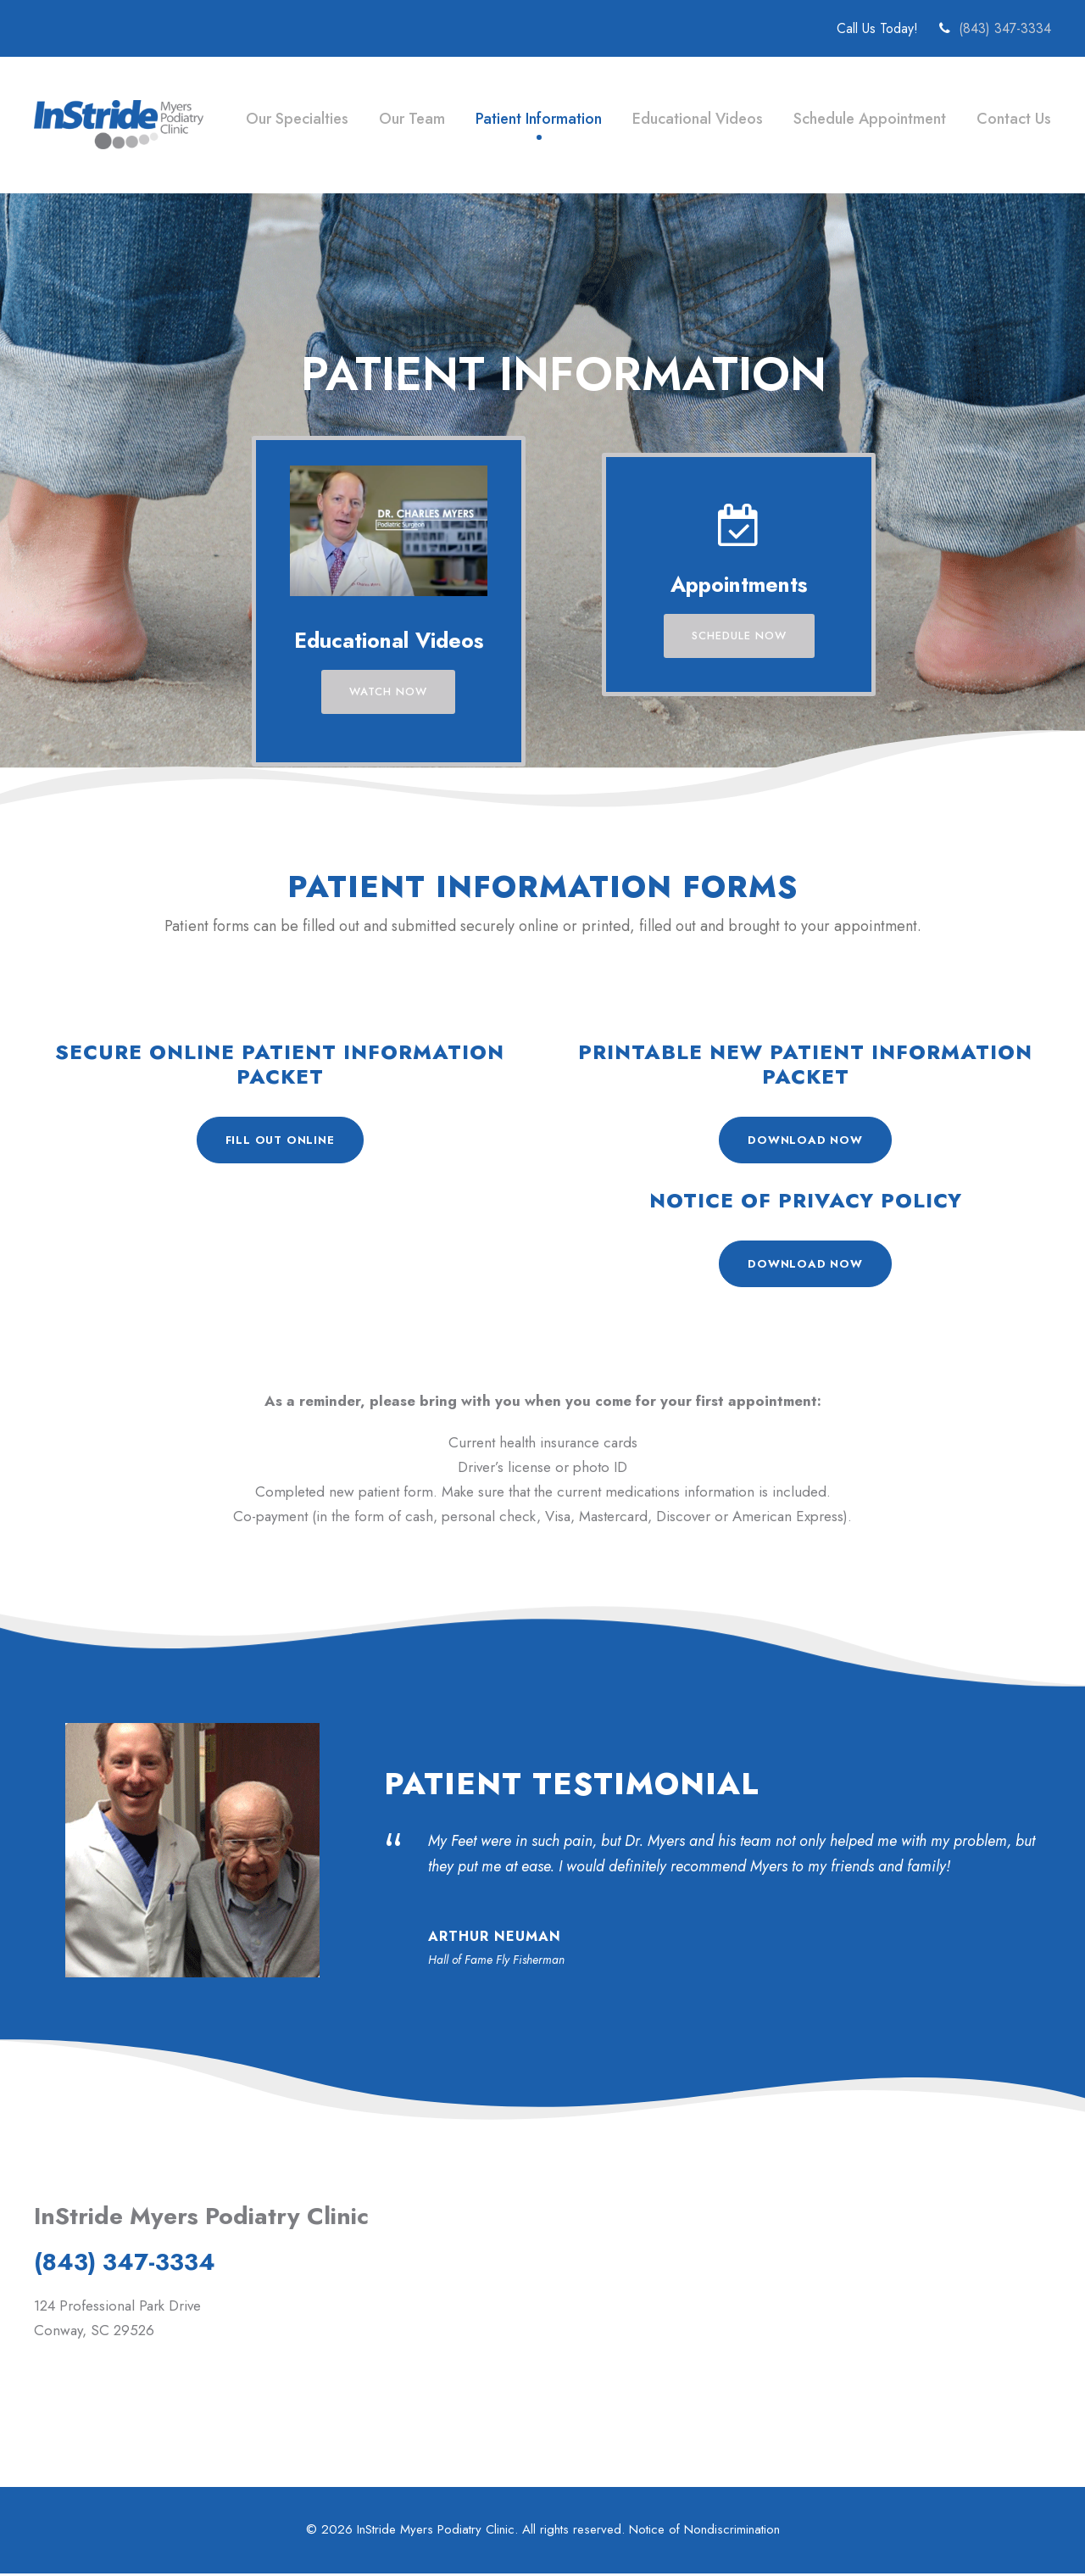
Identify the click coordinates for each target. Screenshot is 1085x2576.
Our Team (409, 118)
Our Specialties (293, 118)
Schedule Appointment (869, 118)
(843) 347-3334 (1005, 28)
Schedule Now (739, 635)
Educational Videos (697, 118)
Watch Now (388, 691)
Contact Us (1013, 118)
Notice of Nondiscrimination (705, 2532)
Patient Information (537, 118)
